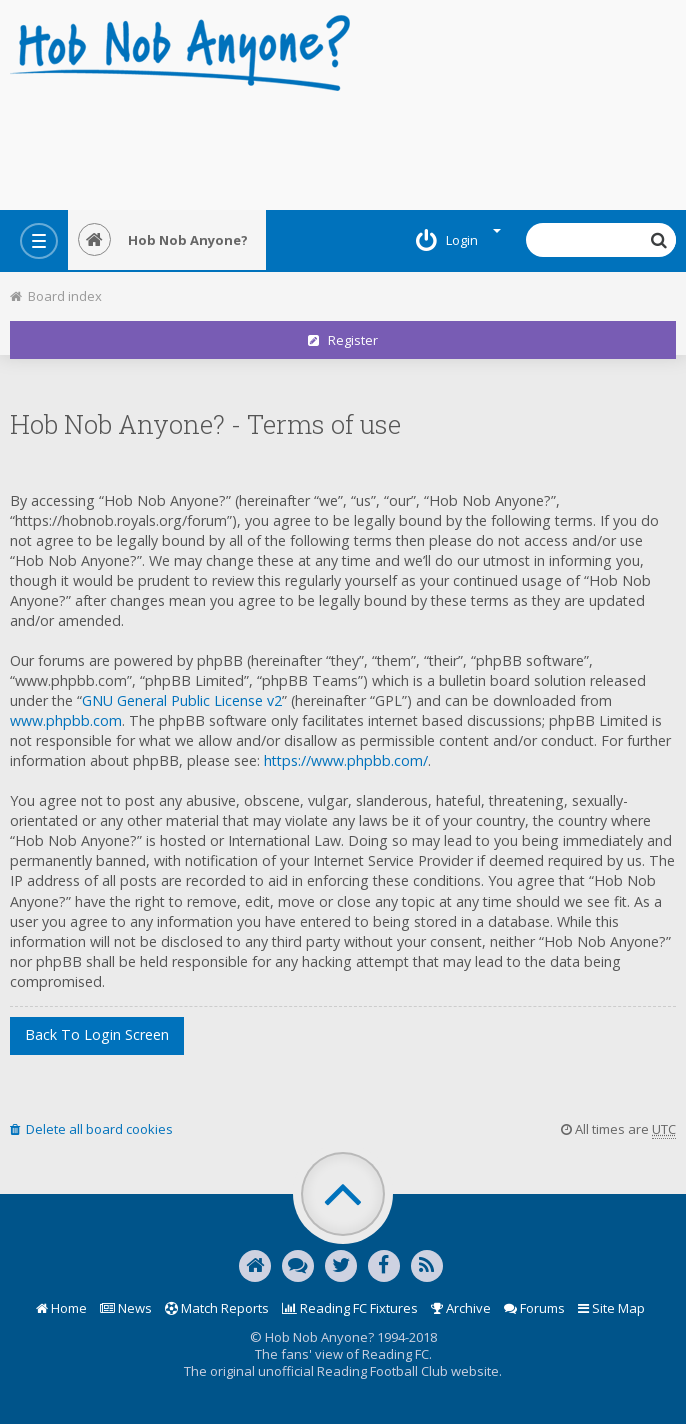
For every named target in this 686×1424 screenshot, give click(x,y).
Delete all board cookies (91, 1129)
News (126, 1308)
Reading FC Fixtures (350, 1308)
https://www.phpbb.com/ (346, 760)
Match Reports (217, 1308)
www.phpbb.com (66, 720)
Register (343, 340)
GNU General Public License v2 (182, 700)
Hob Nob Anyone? (163, 240)
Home (61, 1308)
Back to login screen (97, 1034)
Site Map (611, 1308)
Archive (461, 1308)
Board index (56, 296)
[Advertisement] (343, 145)
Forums (534, 1308)
